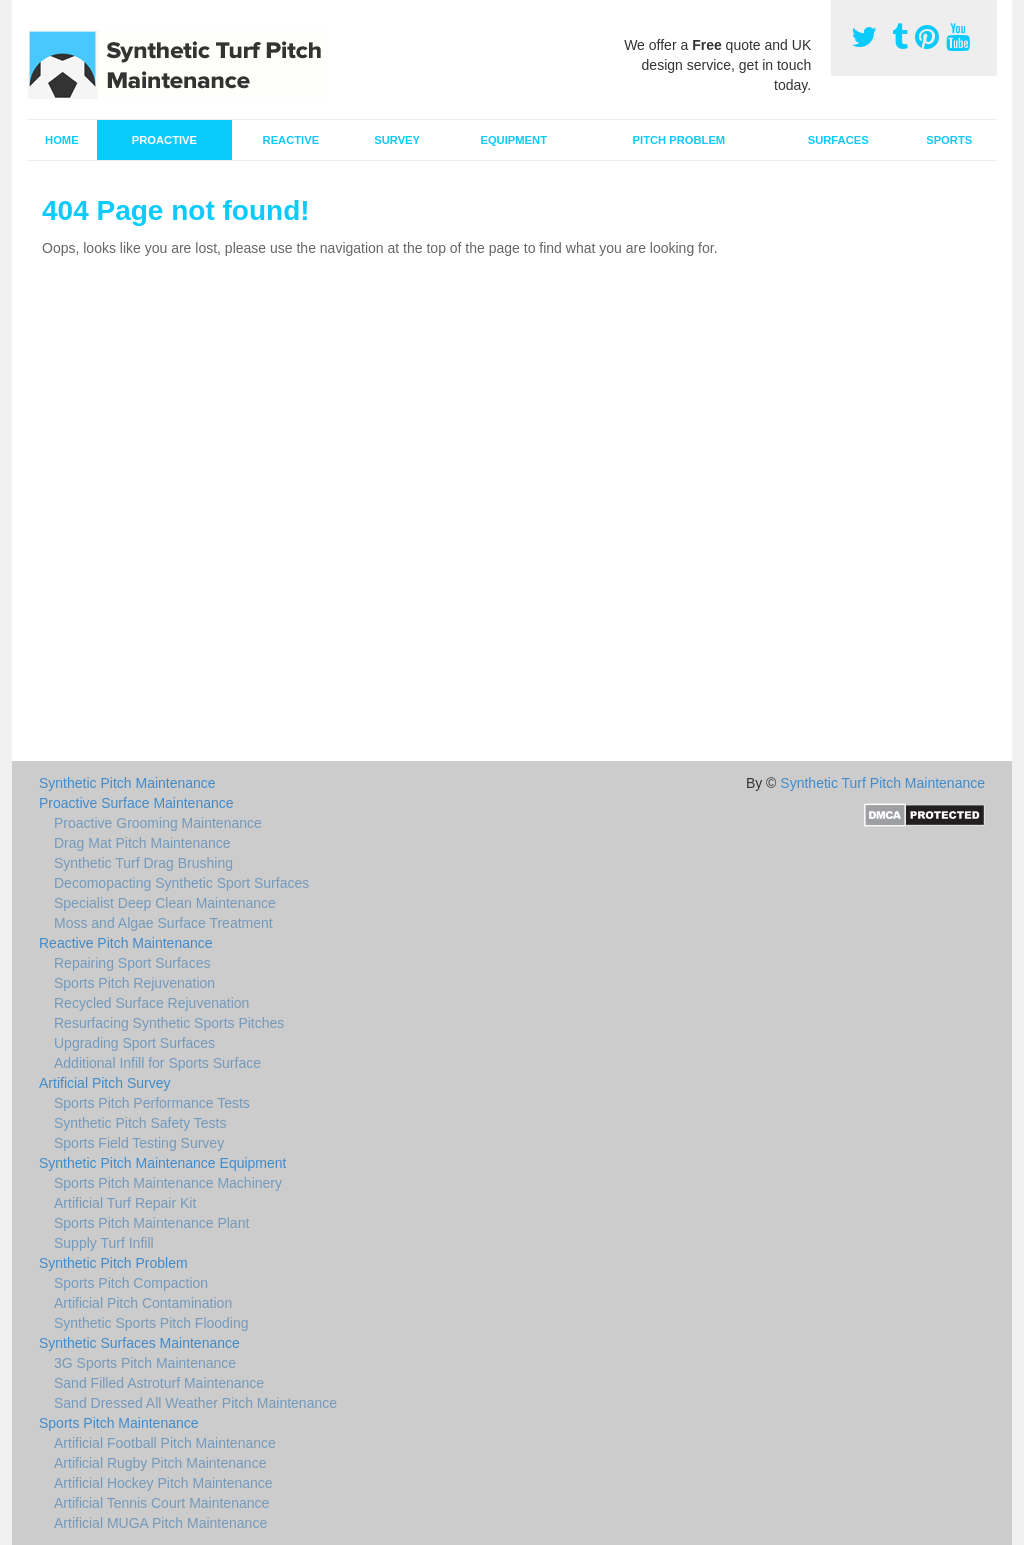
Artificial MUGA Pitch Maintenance (160, 1523)
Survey (397, 140)
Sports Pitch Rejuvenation (134, 983)
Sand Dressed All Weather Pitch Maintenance (195, 1403)
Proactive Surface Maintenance (136, 803)
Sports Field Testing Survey (139, 1143)
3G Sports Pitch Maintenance (145, 1363)
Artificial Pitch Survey (104, 1083)
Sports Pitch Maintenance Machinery (168, 1183)
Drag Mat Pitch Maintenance (142, 843)
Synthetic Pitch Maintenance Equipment (162, 1163)
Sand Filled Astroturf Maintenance (159, 1383)
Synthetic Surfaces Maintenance (139, 1343)
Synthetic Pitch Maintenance (127, 783)
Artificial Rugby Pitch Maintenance (160, 1463)
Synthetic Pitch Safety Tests (140, 1123)
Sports (949, 140)
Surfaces (838, 140)
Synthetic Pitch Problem (113, 1263)
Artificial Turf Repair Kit (125, 1203)
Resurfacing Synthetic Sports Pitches (169, 1023)
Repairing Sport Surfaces (132, 963)
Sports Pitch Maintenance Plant (151, 1223)
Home (62, 140)
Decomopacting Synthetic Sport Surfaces (181, 883)
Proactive (164, 140)
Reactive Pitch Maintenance (126, 943)
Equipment (513, 140)
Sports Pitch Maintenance (119, 1423)
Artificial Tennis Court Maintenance (161, 1503)
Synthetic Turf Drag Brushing (143, 863)
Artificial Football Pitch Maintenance (165, 1443)
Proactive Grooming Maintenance (158, 823)
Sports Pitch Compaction (131, 1283)
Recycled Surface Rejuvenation (151, 1003)
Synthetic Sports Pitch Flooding (151, 1323)
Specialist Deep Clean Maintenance (165, 903)
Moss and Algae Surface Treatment (163, 923)
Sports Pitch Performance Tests (152, 1103)
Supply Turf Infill (104, 1243)
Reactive (291, 140)
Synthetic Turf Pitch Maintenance (882, 783)
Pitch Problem (679, 140)
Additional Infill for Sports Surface (157, 1063)
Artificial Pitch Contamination (143, 1303)
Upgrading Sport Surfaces (134, 1043)
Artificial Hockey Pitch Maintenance (163, 1483)
